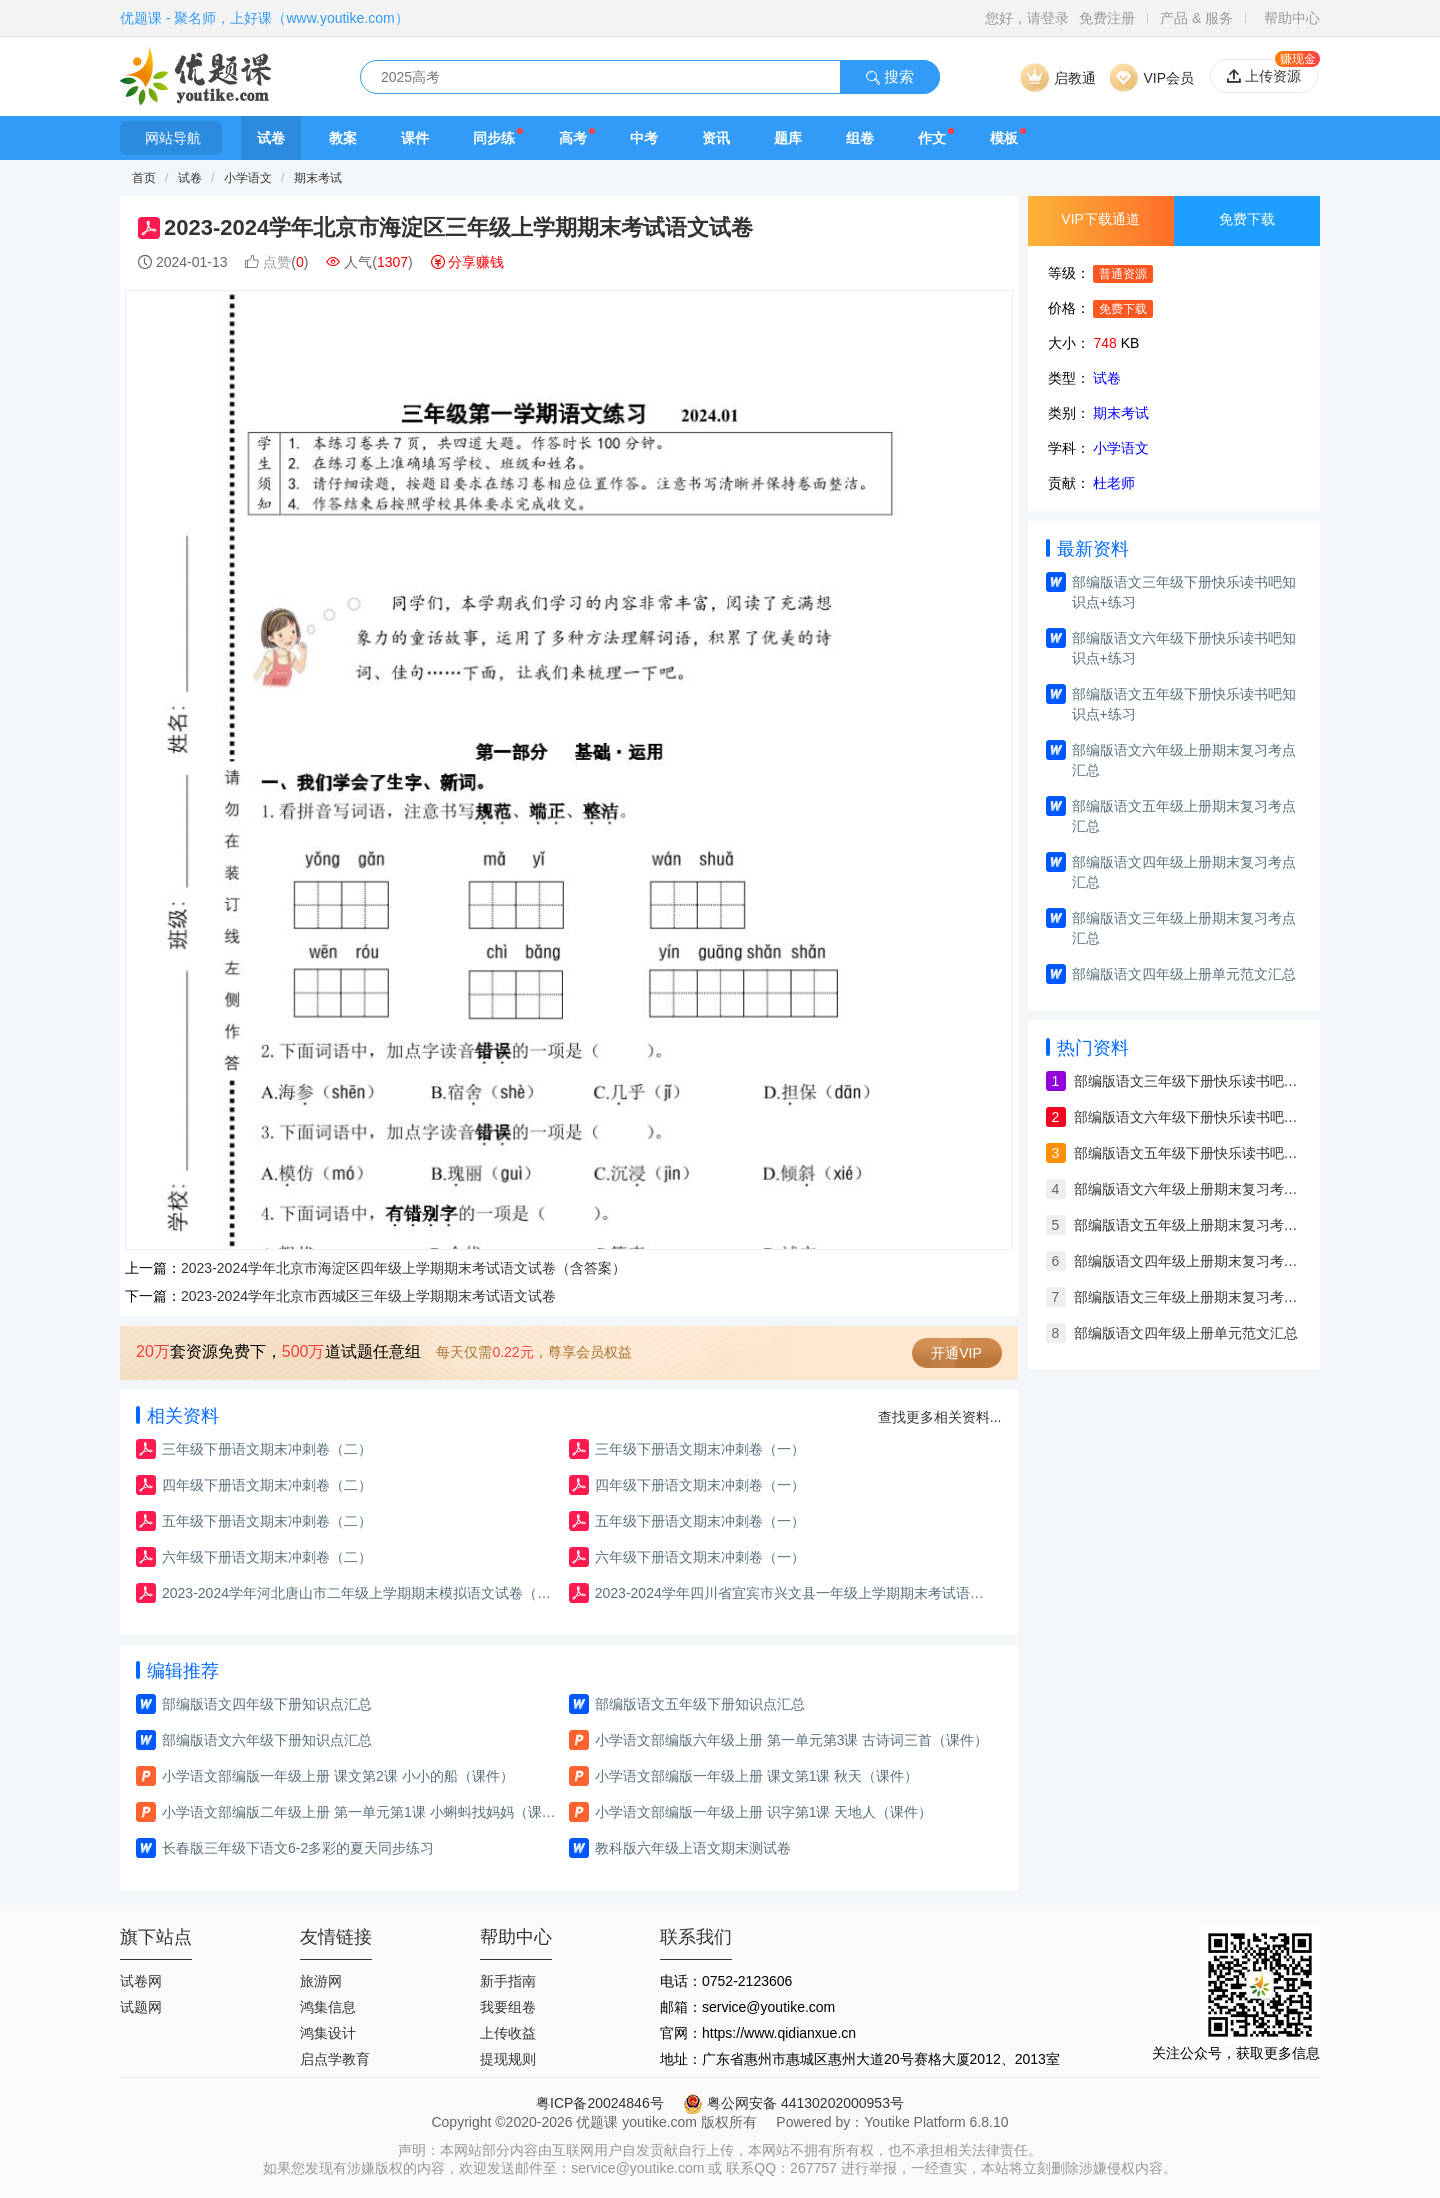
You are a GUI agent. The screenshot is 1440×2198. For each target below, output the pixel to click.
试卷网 (141, 1981)
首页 (144, 178)
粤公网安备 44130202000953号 (793, 2103)
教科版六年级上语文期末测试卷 (693, 1848)
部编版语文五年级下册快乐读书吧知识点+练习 (1184, 704)
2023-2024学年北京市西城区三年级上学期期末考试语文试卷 (368, 1296)
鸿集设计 (328, 2033)
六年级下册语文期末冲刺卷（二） (267, 1557)
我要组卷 (508, 2007)
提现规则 (508, 2059)
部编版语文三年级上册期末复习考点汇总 (1184, 928)
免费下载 (1247, 219)
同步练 (494, 138)
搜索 (890, 76)
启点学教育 (335, 2059)
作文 (932, 138)
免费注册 (1107, 18)
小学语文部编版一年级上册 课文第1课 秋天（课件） (757, 1776)
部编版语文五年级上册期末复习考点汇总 (1184, 816)
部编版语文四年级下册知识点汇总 (267, 1704)
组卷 (860, 138)
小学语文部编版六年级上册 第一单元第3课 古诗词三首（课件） (792, 1740)
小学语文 (249, 178)
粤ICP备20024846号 (600, 2103)
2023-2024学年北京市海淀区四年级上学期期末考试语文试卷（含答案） (403, 1268)
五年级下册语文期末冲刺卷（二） (267, 1521)
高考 (573, 138)
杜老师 (1114, 483)
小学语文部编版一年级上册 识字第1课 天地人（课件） (764, 1812)
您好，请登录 (1027, 18)
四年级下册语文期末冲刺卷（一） (700, 1485)
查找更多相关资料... (940, 1417)
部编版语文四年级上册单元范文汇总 (1184, 974)
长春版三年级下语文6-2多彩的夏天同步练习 (298, 1848)
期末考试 (318, 178)
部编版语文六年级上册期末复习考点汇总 (1184, 760)
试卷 (271, 138)
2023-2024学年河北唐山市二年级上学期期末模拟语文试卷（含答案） (362, 1593)
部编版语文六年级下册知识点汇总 (267, 1740)
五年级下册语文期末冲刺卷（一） (700, 1521)
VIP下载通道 (1100, 219)
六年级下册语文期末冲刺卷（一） (700, 1557)
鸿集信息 (328, 2007)
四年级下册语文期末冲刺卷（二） (267, 1485)
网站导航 (171, 138)
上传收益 (508, 2033)
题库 (788, 138)
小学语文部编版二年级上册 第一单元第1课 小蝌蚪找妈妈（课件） (362, 1812)
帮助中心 (1292, 18)
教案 (343, 138)
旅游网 (321, 1981)
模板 (1004, 138)
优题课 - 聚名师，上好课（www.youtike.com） (264, 18)
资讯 (716, 138)
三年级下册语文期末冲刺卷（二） (267, 1449)
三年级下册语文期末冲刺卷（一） (700, 1449)
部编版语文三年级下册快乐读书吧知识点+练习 (1184, 592)
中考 (644, 138)
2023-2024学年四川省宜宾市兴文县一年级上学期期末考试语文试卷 (795, 1593)
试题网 (141, 2007)
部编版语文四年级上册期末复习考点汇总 (1184, 872)
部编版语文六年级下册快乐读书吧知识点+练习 (1184, 648)
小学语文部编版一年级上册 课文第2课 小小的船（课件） (338, 1776)
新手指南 (508, 1981)
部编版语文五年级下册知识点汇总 (700, 1704)
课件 (415, 138)
